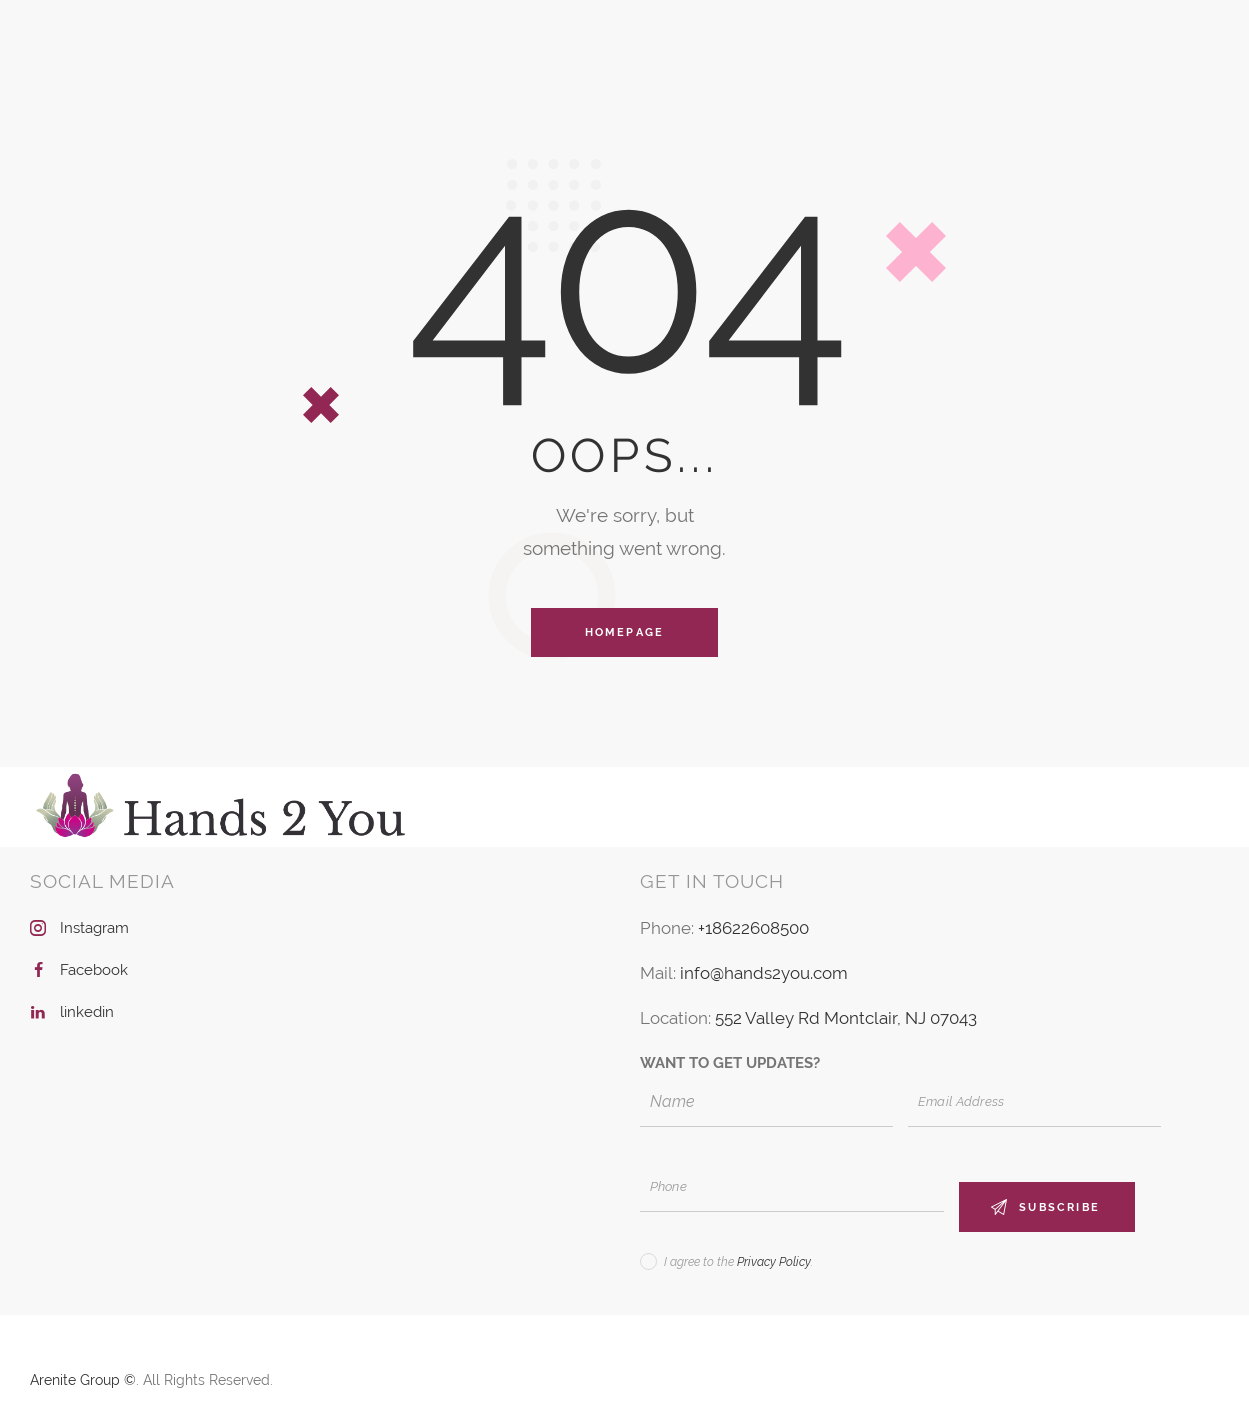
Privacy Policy (774, 1262)
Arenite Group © (83, 1380)
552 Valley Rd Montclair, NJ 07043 (846, 1018)
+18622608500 (753, 928)
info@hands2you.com (764, 973)
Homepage (625, 632)
